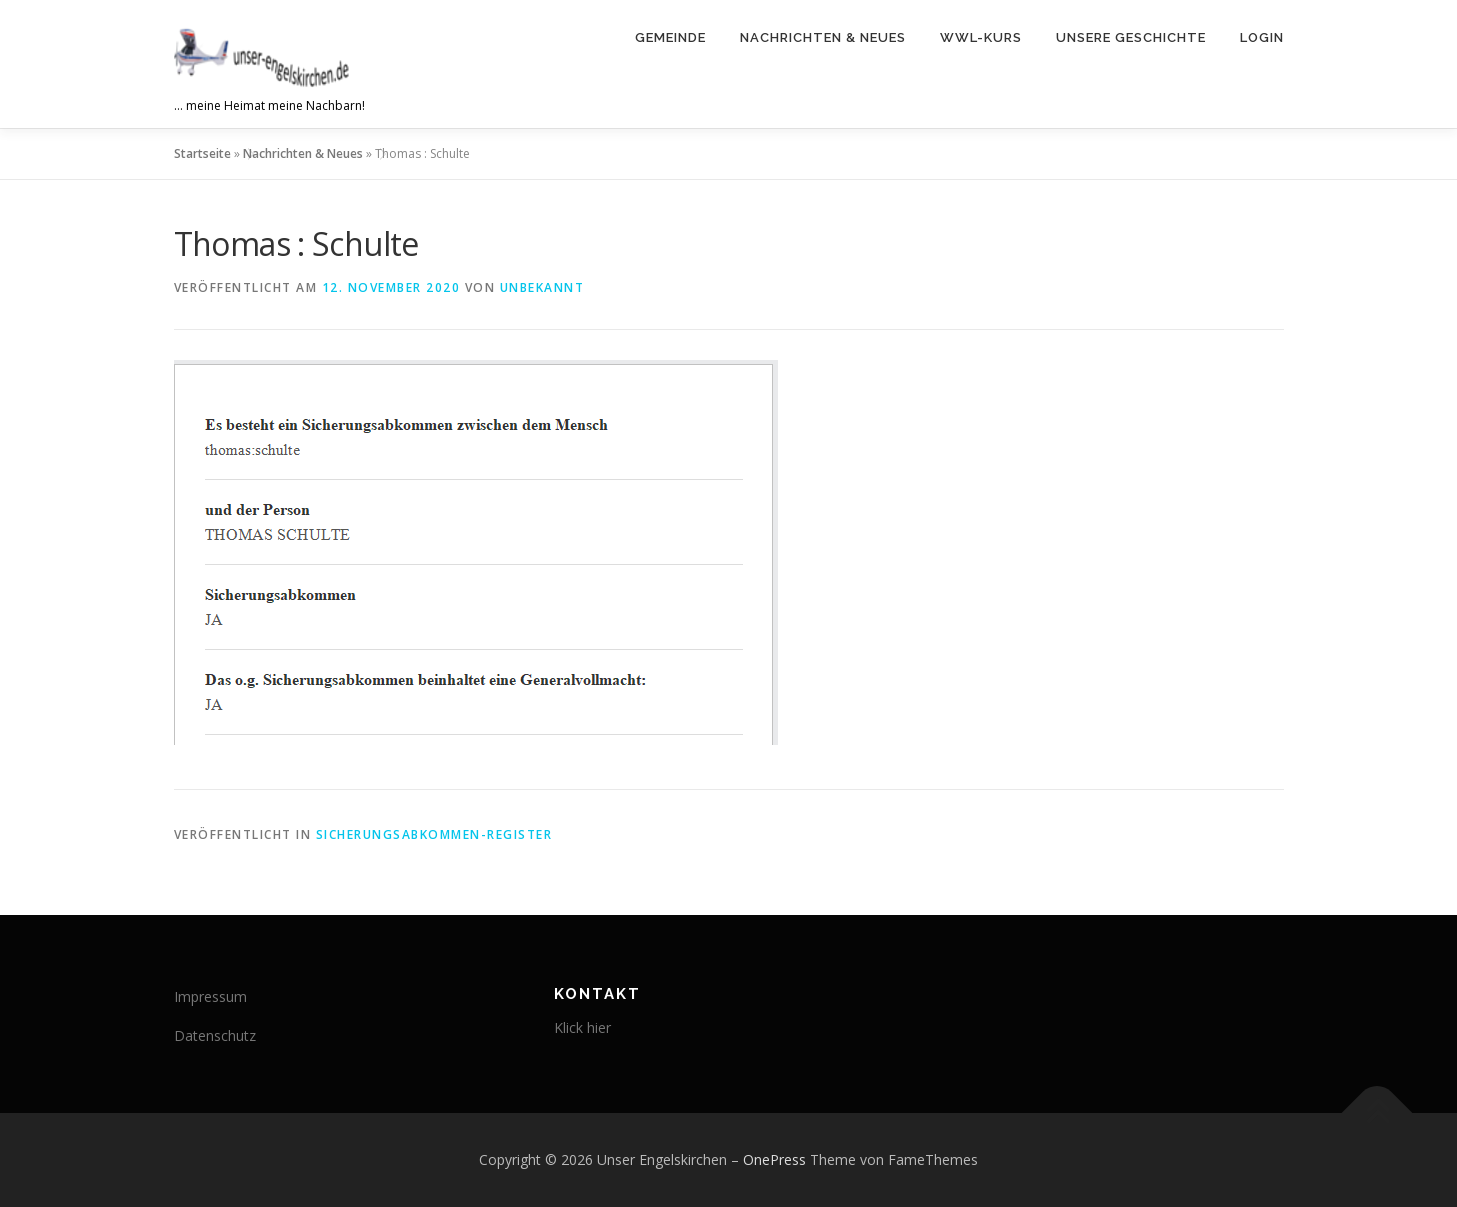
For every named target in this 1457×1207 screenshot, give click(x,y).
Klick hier (582, 1027)
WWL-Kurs (981, 37)
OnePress (774, 1159)
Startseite (202, 153)
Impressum (210, 996)
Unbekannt (542, 287)
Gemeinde (670, 37)
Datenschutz (215, 1035)
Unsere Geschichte (1131, 37)
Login (1262, 37)
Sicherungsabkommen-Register (434, 834)
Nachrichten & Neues (823, 37)
